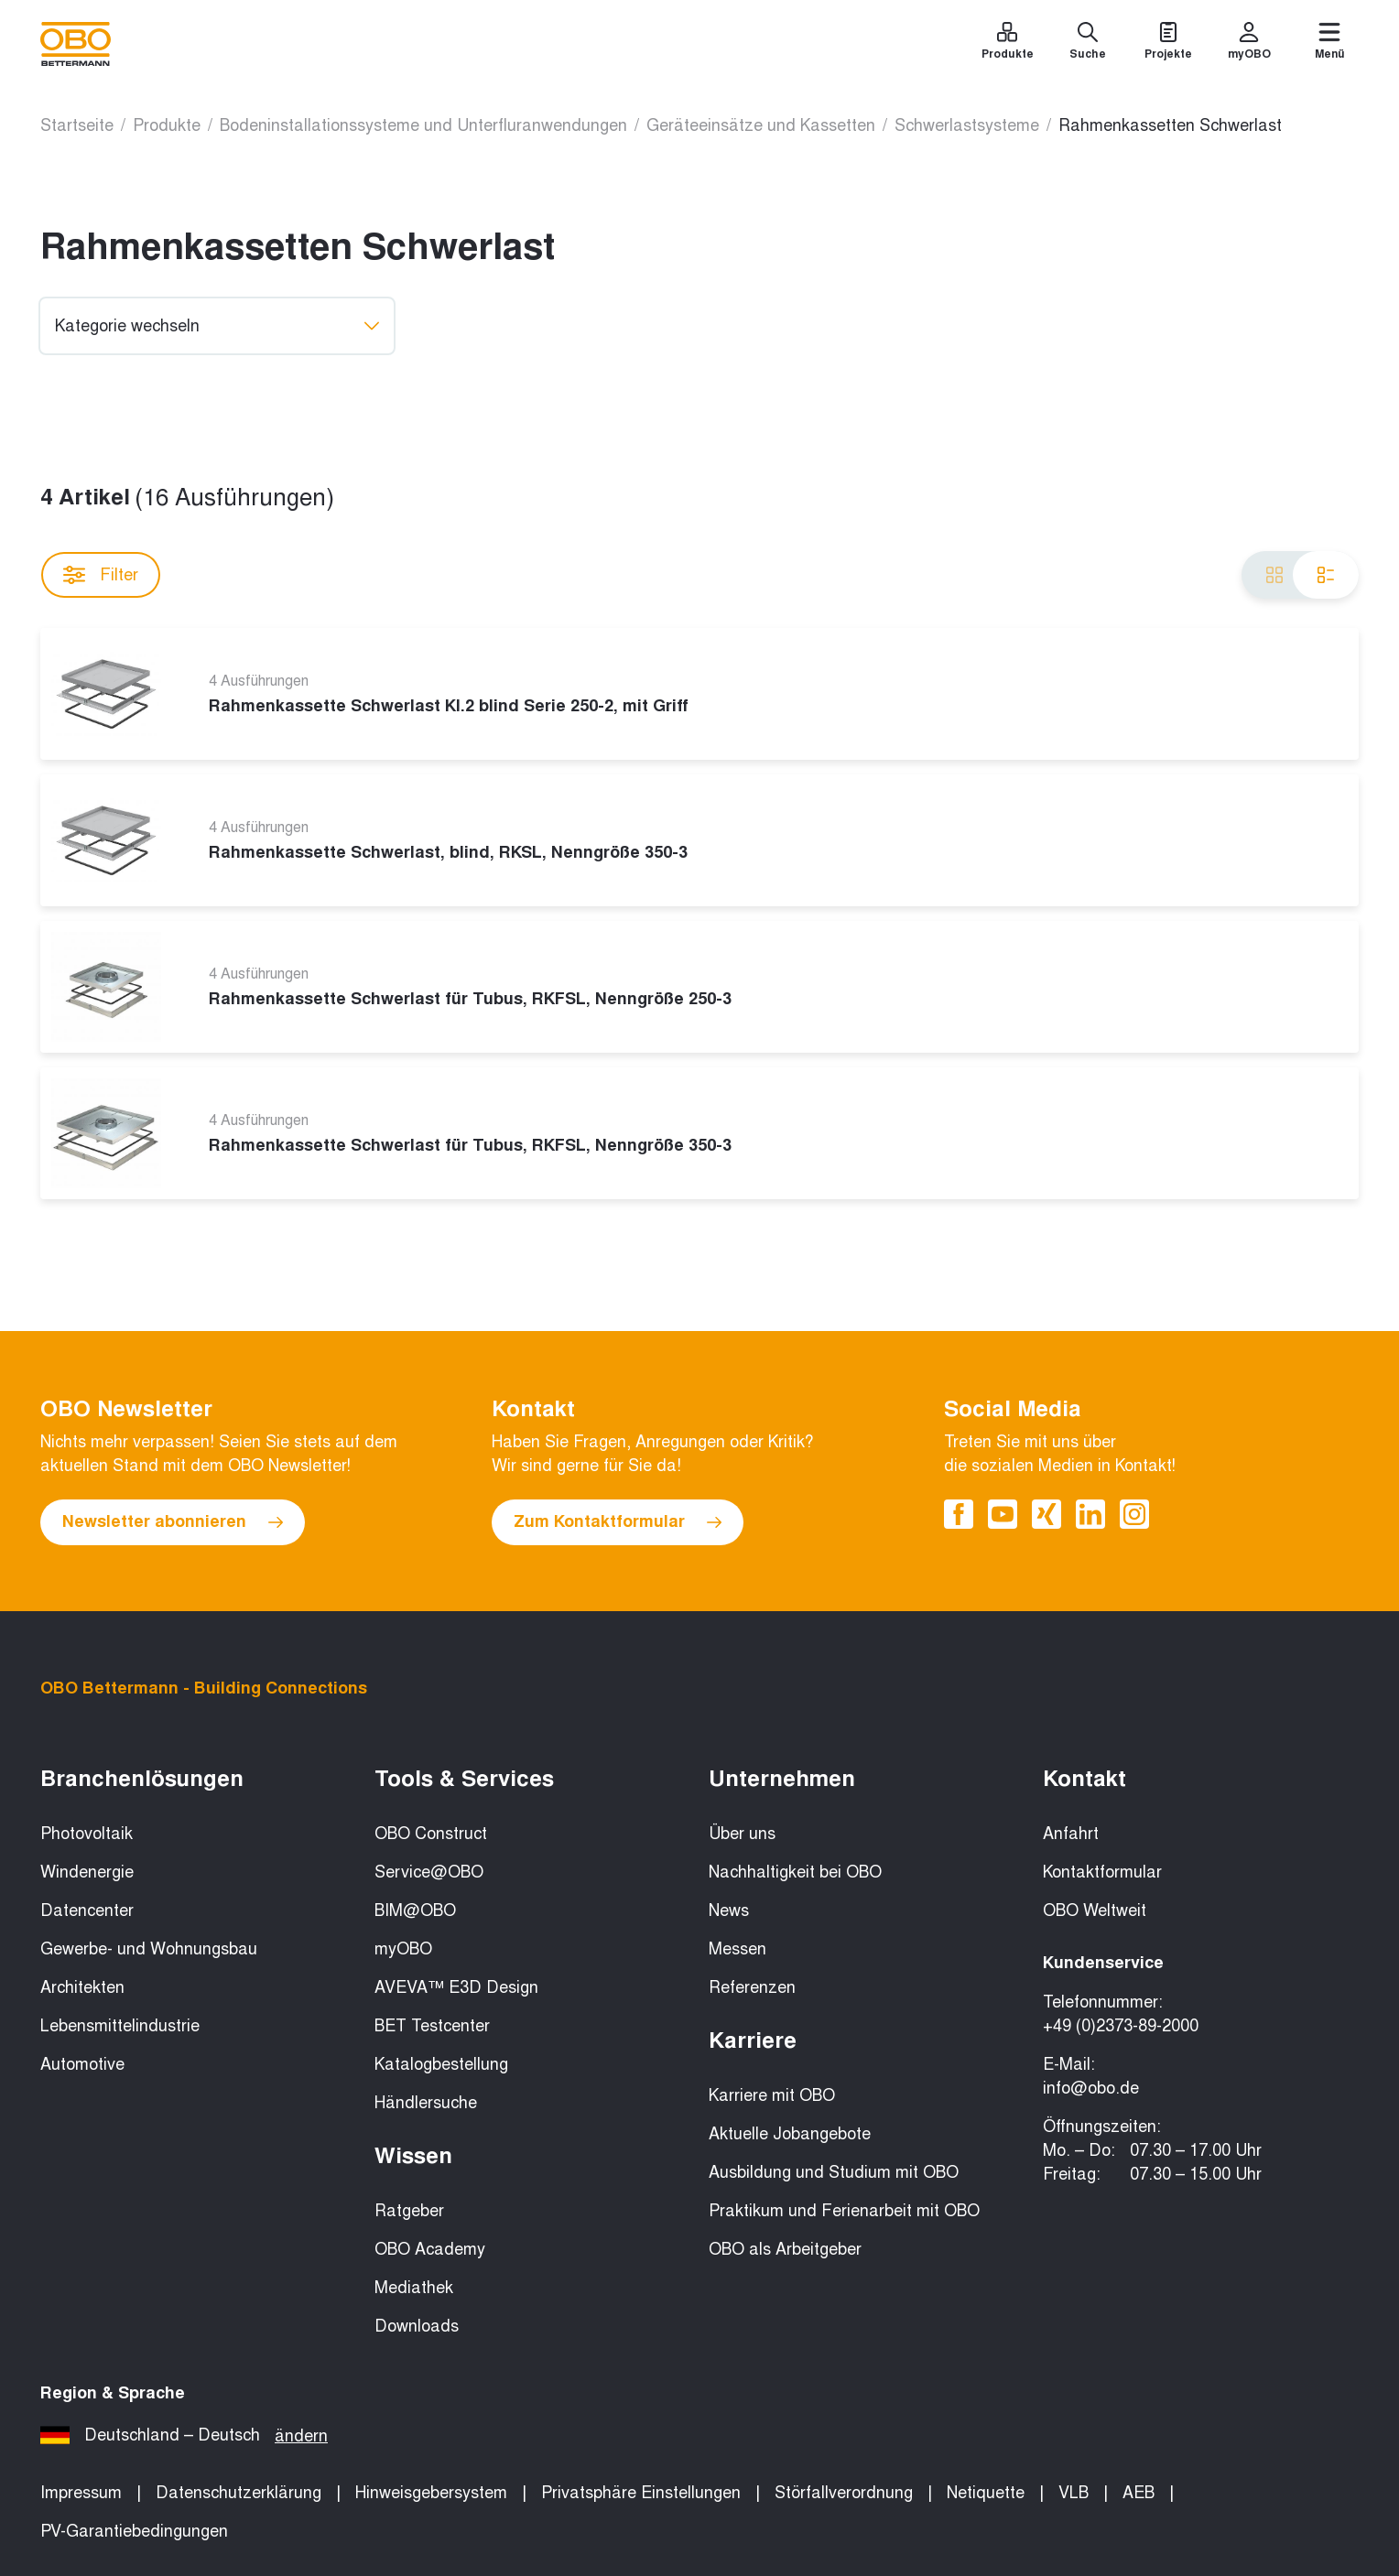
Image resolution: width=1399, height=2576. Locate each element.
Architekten (82, 1987)
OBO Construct (430, 1834)
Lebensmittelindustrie (120, 2026)
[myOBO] (1249, 44)
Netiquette (986, 2493)
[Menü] (1329, 44)
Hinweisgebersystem (431, 2493)
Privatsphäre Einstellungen (641, 2493)
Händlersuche (425, 2103)
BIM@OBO (415, 1910)
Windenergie (87, 1872)
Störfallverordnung (844, 2493)
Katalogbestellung (441, 2064)
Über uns (742, 1834)
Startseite (77, 125)
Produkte (167, 125)
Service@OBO (428, 1872)
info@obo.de (1091, 2088)
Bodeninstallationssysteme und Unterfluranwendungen (423, 125)
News (729, 1910)
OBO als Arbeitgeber (785, 2249)
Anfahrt (1071, 1834)
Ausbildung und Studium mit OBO (834, 2172)
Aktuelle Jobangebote (790, 2134)
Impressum (81, 2493)
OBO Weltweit (1094, 1910)
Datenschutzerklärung (238, 2493)
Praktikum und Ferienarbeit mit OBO (844, 2211)
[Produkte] (1007, 44)
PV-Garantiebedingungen (134, 2531)
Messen (737, 1949)
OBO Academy (429, 2249)
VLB (1073, 2493)
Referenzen (752, 1987)
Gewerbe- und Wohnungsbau (148, 1949)
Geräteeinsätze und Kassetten (760, 125)
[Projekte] (1168, 44)
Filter (100, 575)
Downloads (416, 2326)
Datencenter (87, 1910)
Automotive (82, 2064)
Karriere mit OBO (772, 2095)
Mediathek (413, 2288)
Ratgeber (409, 2211)
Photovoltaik (86, 1834)
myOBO (403, 1949)
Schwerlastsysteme (967, 125)
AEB (1138, 2493)
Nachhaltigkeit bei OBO (795, 1872)
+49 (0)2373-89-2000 (1120, 2026)
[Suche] (1087, 44)
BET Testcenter (432, 2026)
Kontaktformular (1102, 1872)
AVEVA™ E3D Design (456, 1987)
